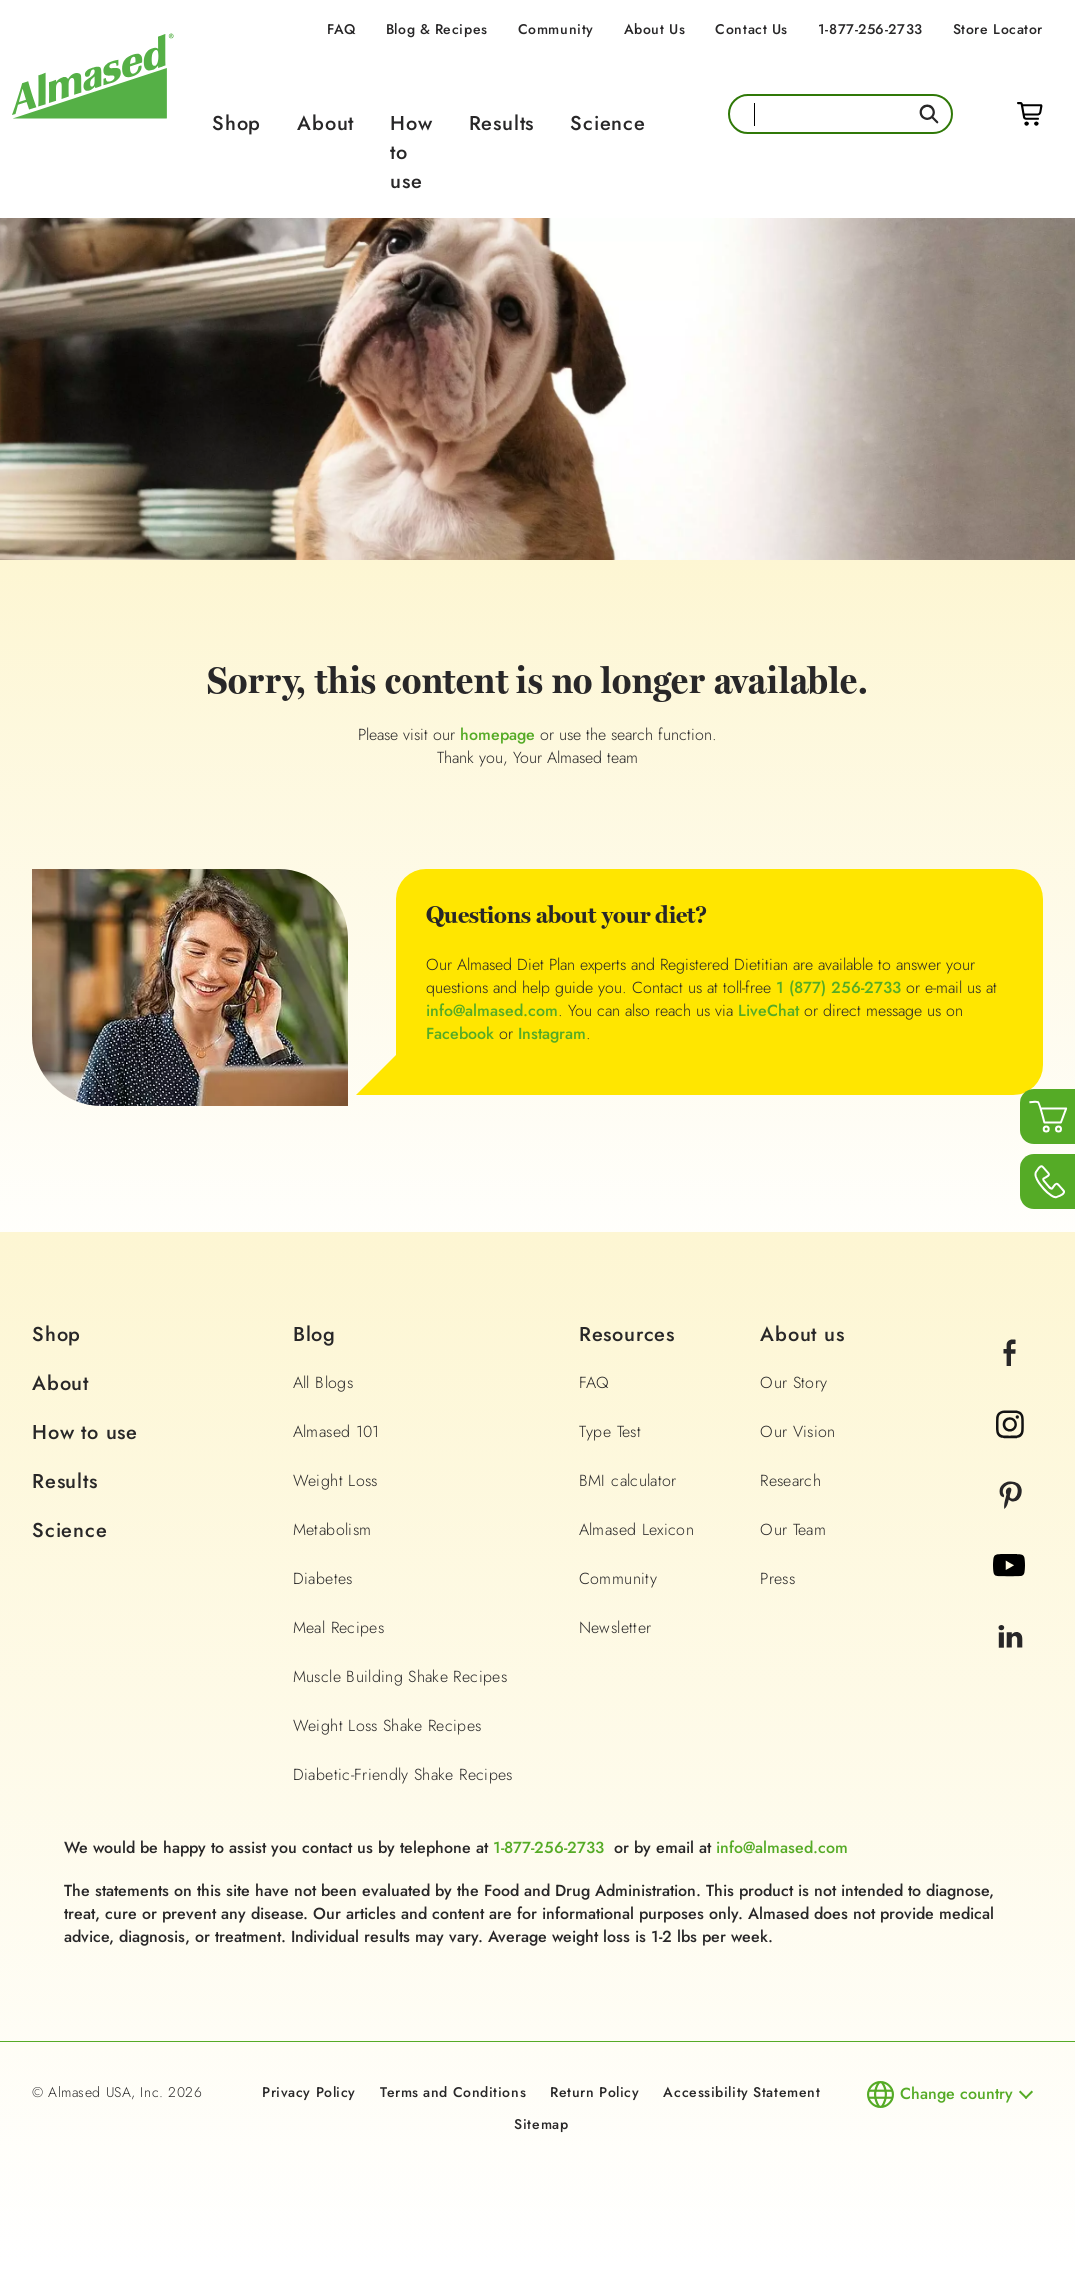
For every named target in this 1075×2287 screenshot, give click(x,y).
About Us (654, 29)
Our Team (793, 1529)
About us (802, 1334)
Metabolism (332, 1529)
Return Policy (594, 2092)
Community (556, 29)
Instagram (552, 1033)
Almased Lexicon (636, 1529)
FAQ (341, 29)
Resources (627, 1334)
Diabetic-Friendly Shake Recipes (403, 1774)
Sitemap (541, 2124)
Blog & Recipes (437, 29)
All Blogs (323, 1382)
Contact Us (751, 29)
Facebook (460, 1033)
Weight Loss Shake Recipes (387, 1725)
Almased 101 (336, 1431)
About (325, 123)
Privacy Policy (309, 2092)
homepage (497, 734)
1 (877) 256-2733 (838, 987)
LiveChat (768, 1010)
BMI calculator (628, 1480)
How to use (85, 1432)
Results (502, 123)
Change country (956, 2093)
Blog (314, 1334)
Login (985, 114)
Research (790, 1480)
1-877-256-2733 (870, 29)
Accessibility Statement (741, 2092)
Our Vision (798, 1431)
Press (777, 1578)
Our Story (793, 1382)
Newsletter (615, 1627)
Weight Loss (335, 1480)
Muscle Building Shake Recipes (400, 1676)
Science (608, 123)
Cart (1030, 114)
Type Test (610, 1431)
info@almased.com (492, 1010)
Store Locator (998, 29)
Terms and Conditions (453, 2092)
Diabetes (323, 1578)
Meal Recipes (338, 1627)
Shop (236, 123)
